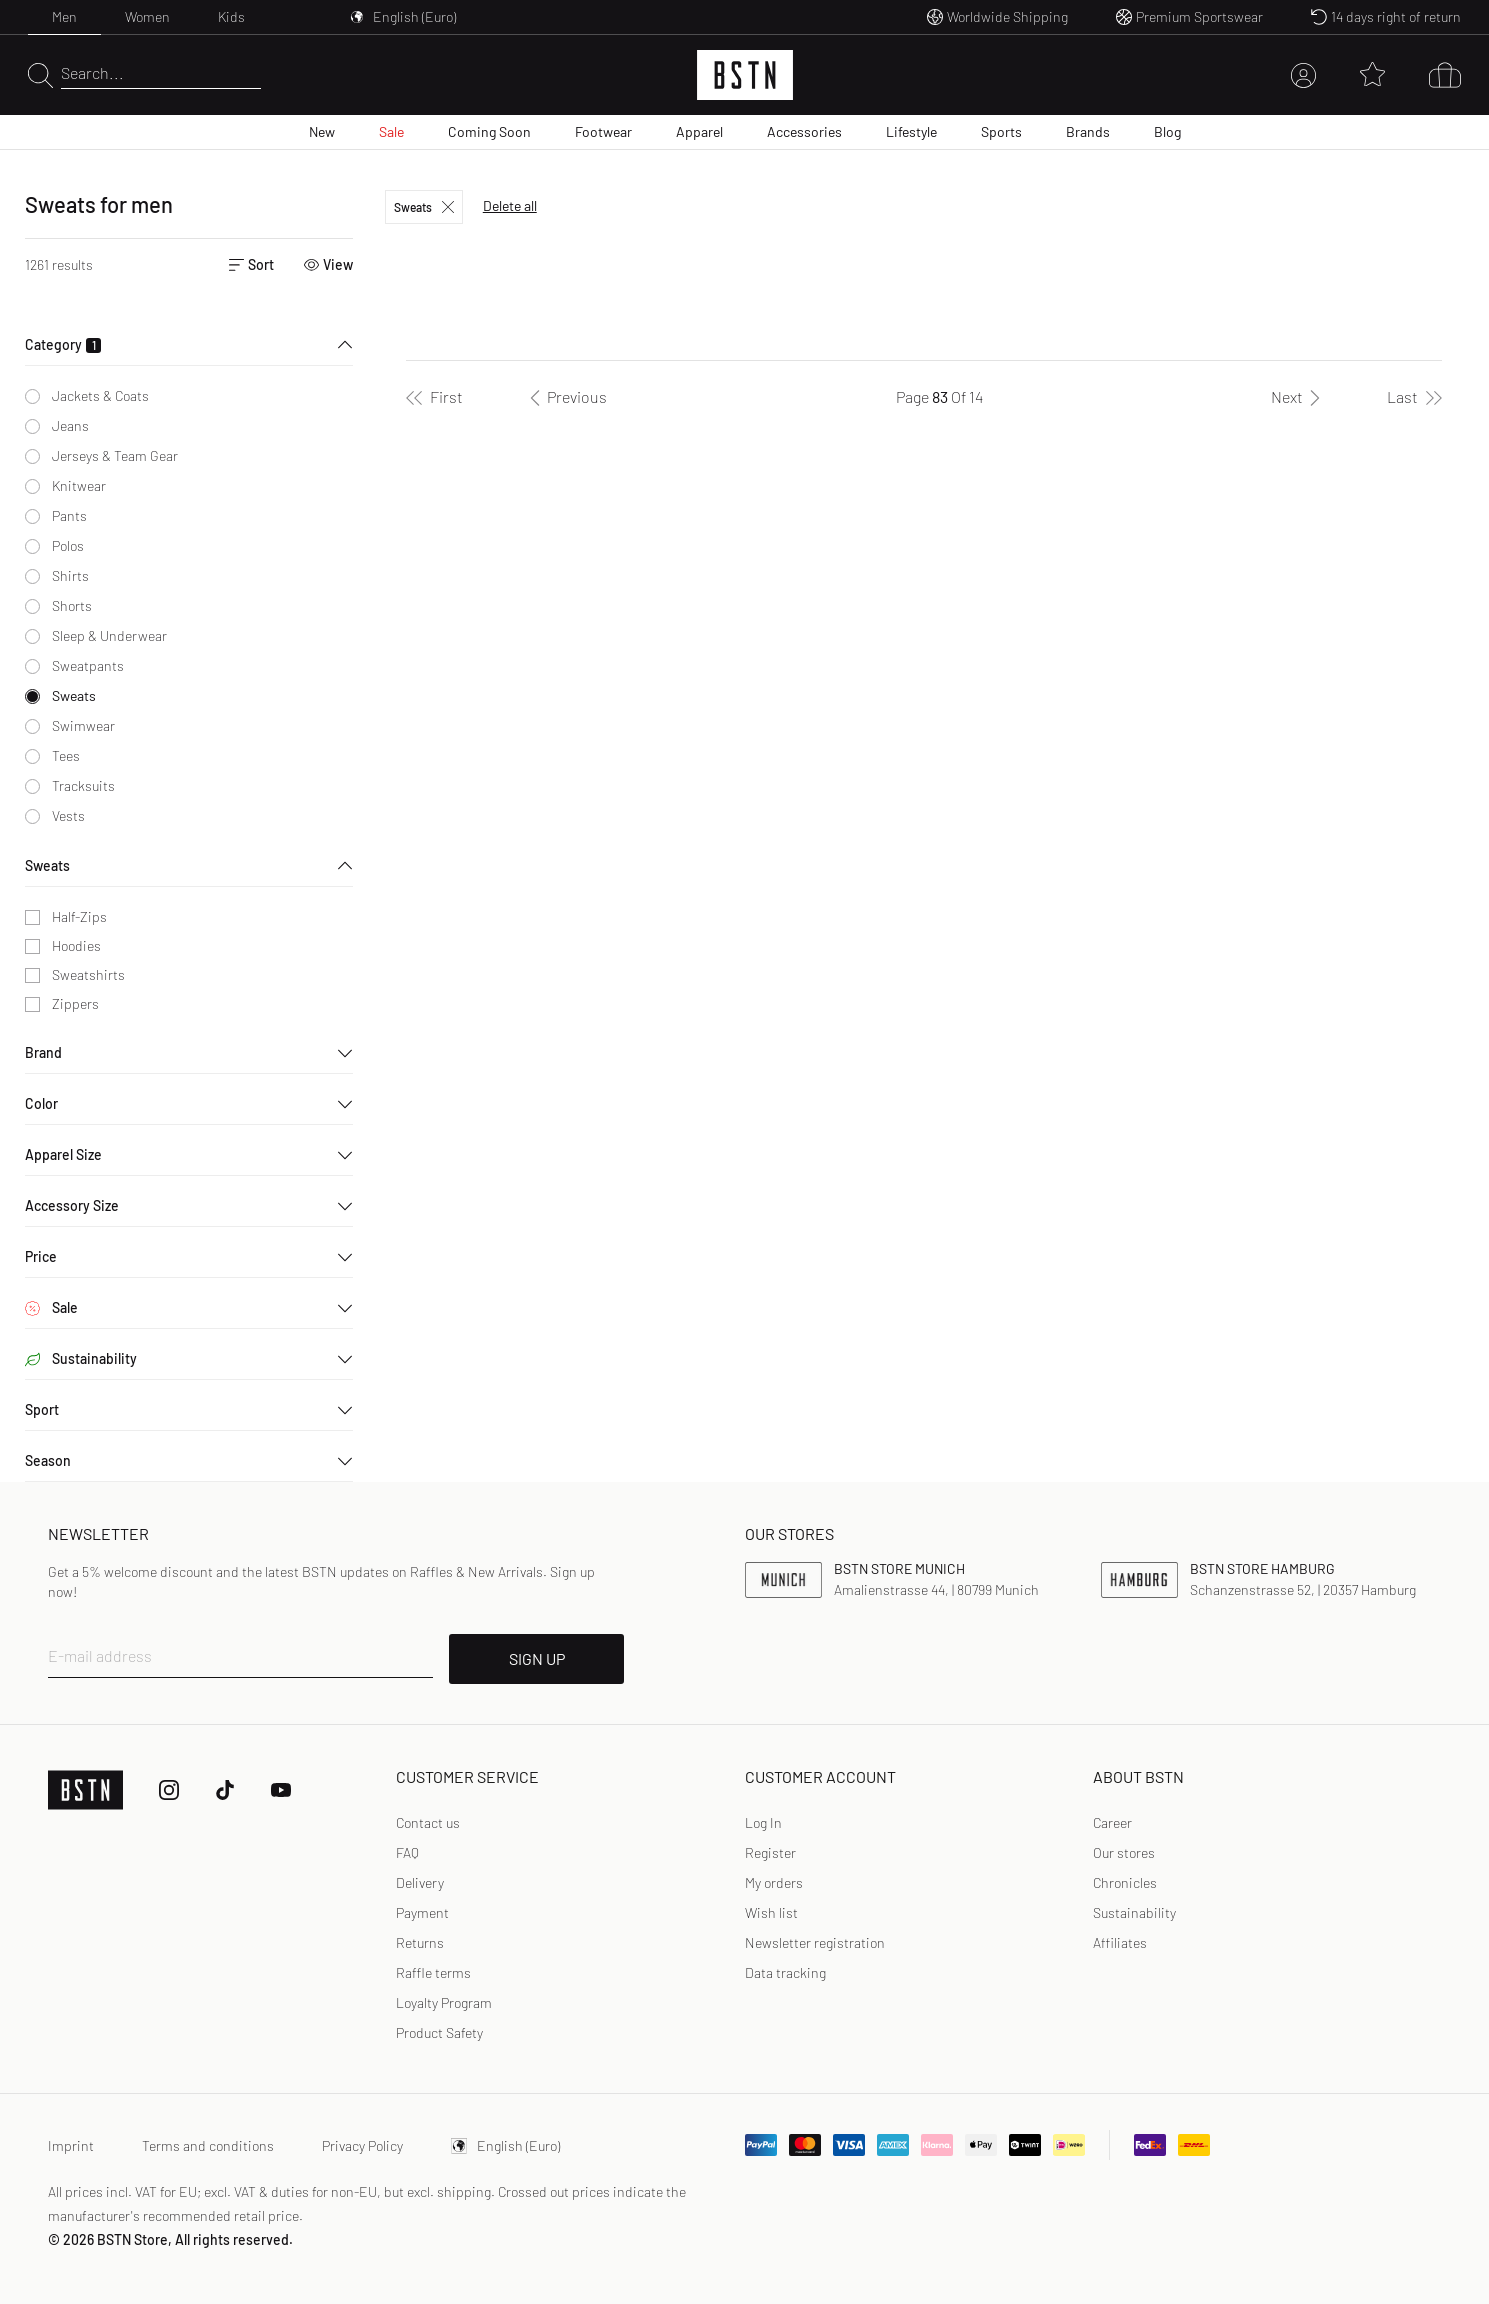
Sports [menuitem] (1001, 131)
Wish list (771, 1912)
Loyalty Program (444, 2002)
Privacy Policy (362, 2145)
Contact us (428, 1822)
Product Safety (439, 2032)
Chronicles (1125, 1882)
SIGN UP (537, 1658)
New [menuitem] (322, 131)
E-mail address (100, 1655)
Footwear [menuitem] (603, 131)
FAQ (407, 1852)
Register (770, 1852)
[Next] (1299, 397)
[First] (434, 397)
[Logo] (745, 75)
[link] (763, 1823)
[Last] (1414, 397)
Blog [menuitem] (1167, 131)
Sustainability (1134, 1912)
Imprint (71, 2145)
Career (1112, 1822)
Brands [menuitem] (1088, 131)
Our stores (1124, 1852)
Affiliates (1120, 1942)
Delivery (420, 1882)
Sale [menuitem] (391, 131)
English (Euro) (505, 2145)
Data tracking (785, 1972)
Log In (763, 1822)
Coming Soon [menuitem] (489, 131)
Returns (420, 1942)
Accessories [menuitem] (804, 131)
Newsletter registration (815, 1942)
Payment (422, 1912)
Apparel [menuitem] (699, 131)
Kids (231, 16)
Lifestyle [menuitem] (911, 131)
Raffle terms (433, 1972)
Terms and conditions (208, 2145)
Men (64, 16)
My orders (774, 1882)
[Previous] (565, 397)
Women (147, 16)
